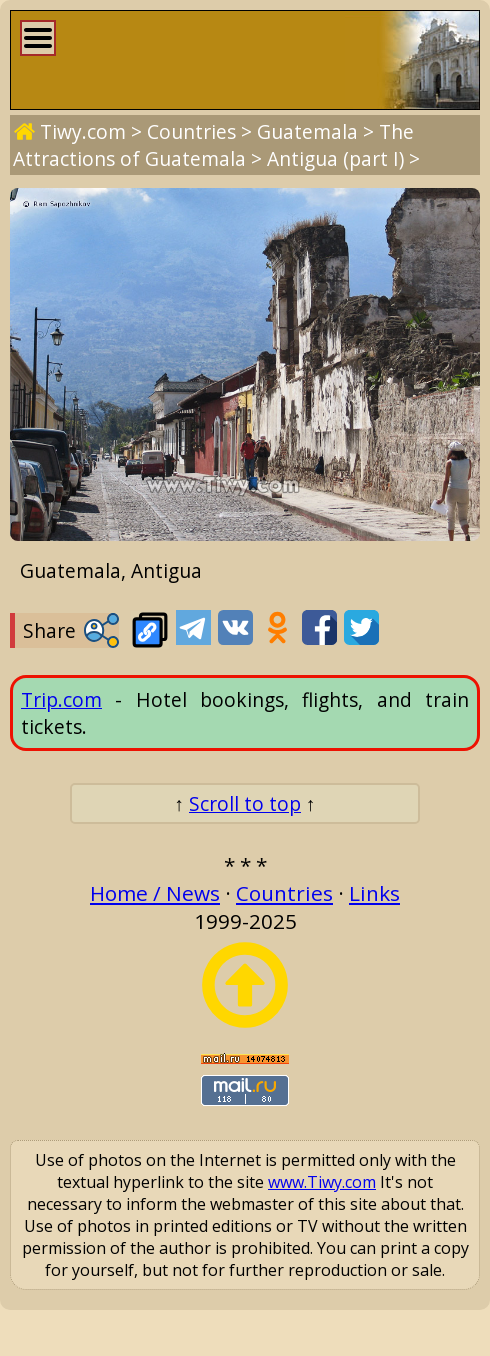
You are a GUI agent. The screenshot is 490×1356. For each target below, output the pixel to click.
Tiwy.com (83, 131)
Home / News (155, 893)
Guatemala (307, 131)
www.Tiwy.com (322, 1182)
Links (374, 893)
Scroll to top (245, 803)
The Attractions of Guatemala (213, 145)
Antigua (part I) (335, 158)
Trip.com (61, 699)
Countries (191, 131)
